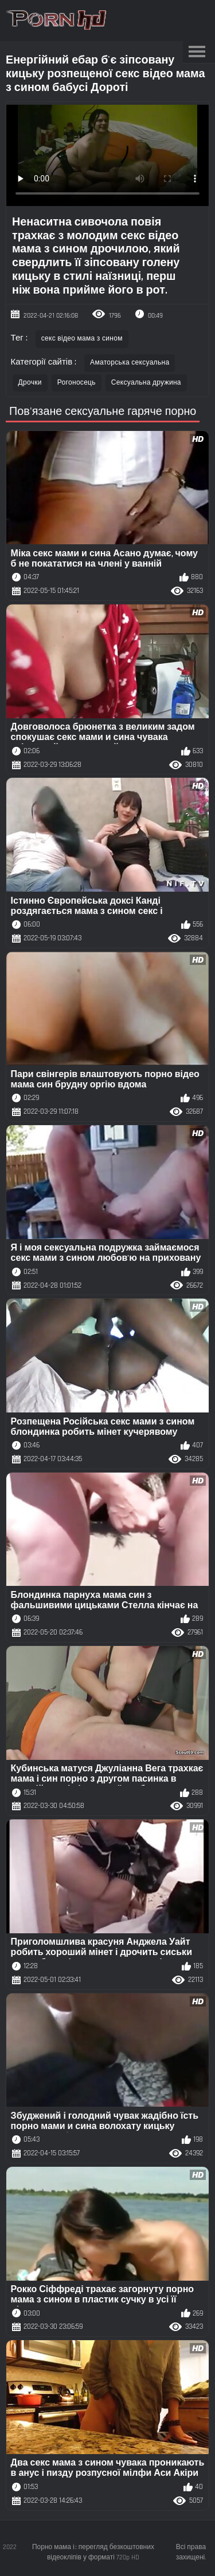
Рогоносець (76, 382)
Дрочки (30, 382)
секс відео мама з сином (82, 338)
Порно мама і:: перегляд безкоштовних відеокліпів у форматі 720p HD (93, 2552)
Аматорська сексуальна (129, 362)
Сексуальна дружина (146, 382)
